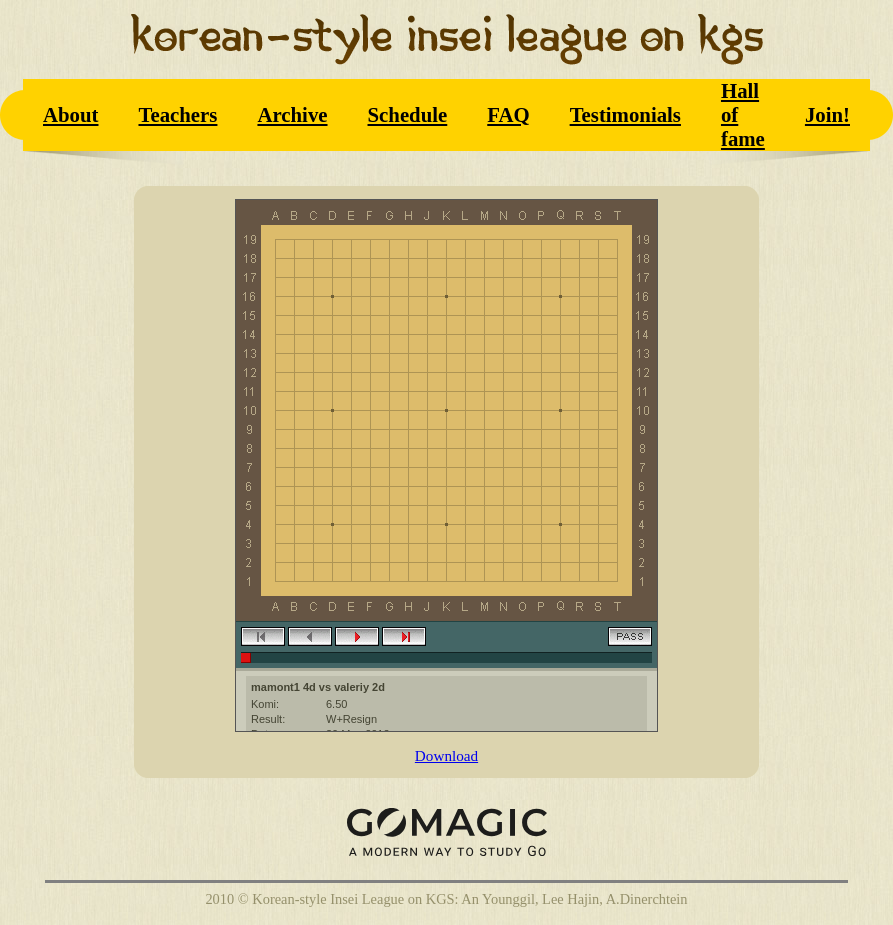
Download (446, 755)
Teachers (177, 114)
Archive (292, 114)
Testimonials (625, 114)
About (70, 114)
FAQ (508, 114)
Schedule (408, 114)
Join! (827, 114)
